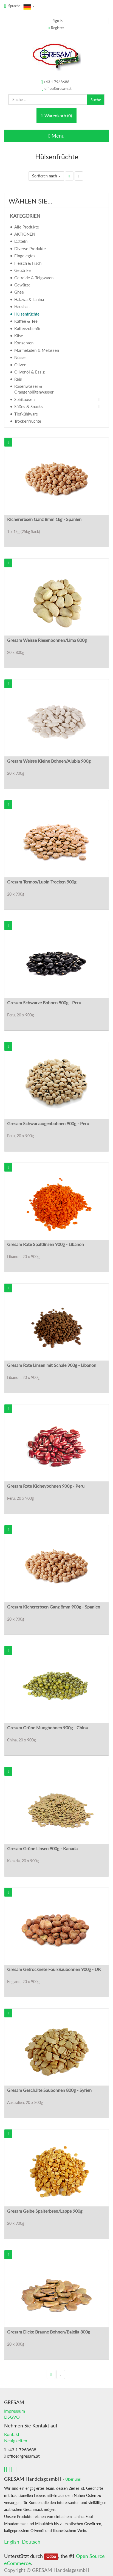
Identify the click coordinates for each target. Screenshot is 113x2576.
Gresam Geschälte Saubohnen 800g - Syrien (49, 2090)
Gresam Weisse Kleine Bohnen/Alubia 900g (49, 760)
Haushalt (22, 306)
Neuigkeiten (15, 2440)
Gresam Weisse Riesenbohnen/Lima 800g (47, 640)
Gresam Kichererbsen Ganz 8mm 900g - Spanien (53, 1606)
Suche (96, 99)
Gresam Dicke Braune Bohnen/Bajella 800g (48, 2331)
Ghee (19, 291)
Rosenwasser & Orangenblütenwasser (33, 389)
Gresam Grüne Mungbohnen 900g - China (47, 1727)
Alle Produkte (26, 226)
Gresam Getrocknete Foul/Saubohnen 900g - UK (54, 1969)
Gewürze (22, 284)
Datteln (20, 241)
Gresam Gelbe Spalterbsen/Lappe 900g (44, 2210)
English (11, 2542)
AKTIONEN (24, 234)
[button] (8, 442)
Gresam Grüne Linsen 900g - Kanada (42, 1848)
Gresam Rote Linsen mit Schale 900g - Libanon (51, 1365)
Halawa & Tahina (29, 299)
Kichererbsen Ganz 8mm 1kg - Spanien (44, 519)
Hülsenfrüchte (26, 313)
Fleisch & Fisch (27, 263)
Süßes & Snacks (28, 406)
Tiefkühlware (26, 413)
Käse (18, 335)
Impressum (14, 2410)
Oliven (20, 364)
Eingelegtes (24, 255)
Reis (18, 379)
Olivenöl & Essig (29, 371)
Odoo (51, 2556)
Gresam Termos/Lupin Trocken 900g (41, 881)
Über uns (73, 2479)
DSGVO (12, 2416)
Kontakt (11, 2434)
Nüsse (20, 357)
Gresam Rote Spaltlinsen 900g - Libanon (45, 1244)
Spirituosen (24, 399)
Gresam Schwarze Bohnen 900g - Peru (44, 1002)
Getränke (22, 270)
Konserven (23, 342)
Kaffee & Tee (26, 321)
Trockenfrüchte (27, 421)
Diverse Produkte (30, 248)
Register (57, 28)
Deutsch (31, 2542)
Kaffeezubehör (27, 328)
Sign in (57, 21)
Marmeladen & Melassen (36, 350)
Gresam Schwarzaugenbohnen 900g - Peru (48, 1123)
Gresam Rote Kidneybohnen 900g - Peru (45, 1485)
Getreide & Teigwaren (33, 277)
